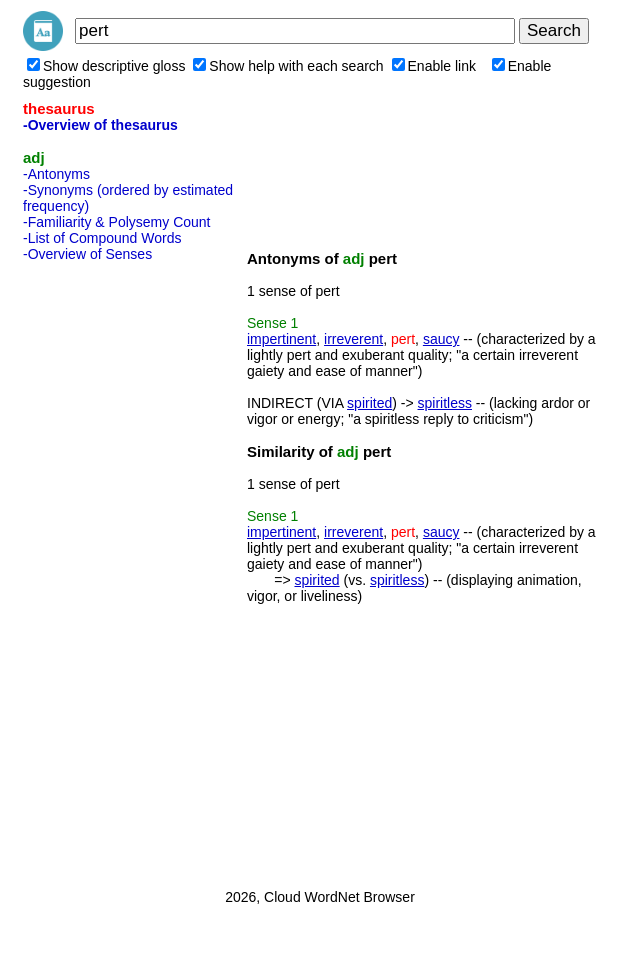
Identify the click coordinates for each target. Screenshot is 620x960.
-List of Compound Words (102, 238)
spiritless (445, 403)
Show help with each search (288, 66)
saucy (441, 339)
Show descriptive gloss (106, 66)
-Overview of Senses (87, 254)
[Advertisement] (103, 569)
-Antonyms (56, 174)
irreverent (353, 339)
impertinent (281, 339)
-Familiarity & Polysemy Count (117, 222)
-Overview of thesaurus (100, 125)
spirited (369, 403)
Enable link (434, 66)
